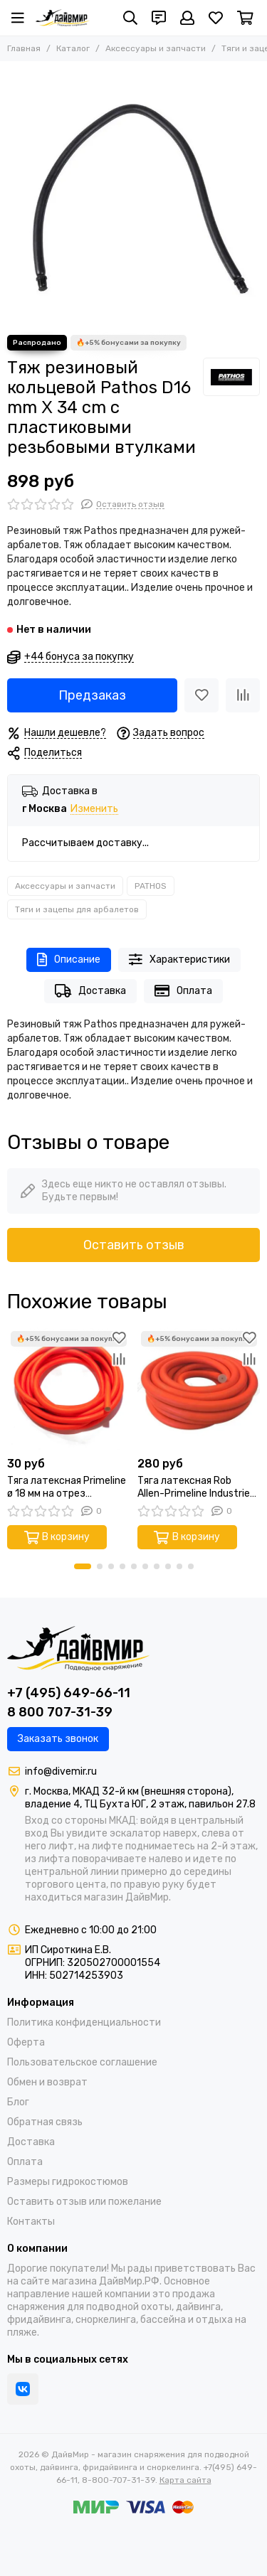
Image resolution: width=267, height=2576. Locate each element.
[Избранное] (215, 18)
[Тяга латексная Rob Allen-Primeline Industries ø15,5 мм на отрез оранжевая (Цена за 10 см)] (199, 1388)
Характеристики (179, 959)
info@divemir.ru (61, 1771)
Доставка (90, 991)
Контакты (31, 2222)
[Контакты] (159, 18)
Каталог (73, 48)
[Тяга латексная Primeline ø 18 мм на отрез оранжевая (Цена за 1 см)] (68, 1388)
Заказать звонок (58, 1739)
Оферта (26, 2042)
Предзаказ (92, 695)
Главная (24, 48)
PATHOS (151, 886)
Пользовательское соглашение (82, 2062)
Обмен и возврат (47, 2082)
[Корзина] (245, 18)
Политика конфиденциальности (84, 2022)
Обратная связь (45, 2122)
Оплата (183, 991)
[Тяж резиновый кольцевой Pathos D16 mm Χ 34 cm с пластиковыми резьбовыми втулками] (133, 194)
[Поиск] (130, 18)
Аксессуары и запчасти (155, 48)
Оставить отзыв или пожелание (84, 2202)
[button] (82, 1566)
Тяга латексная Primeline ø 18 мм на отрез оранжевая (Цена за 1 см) (67, 1487)
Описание (68, 959)
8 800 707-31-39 (59, 1712)
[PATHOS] (231, 376)
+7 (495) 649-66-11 (68, 1693)
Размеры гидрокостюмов (67, 2182)
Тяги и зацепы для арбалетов (77, 909)
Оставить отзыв (133, 1245)
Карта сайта (185, 2480)
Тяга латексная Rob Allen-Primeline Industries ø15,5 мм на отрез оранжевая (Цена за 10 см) (196, 1487)
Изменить (94, 809)
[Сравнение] (243, 695)
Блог (18, 2102)
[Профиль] (187, 18)
